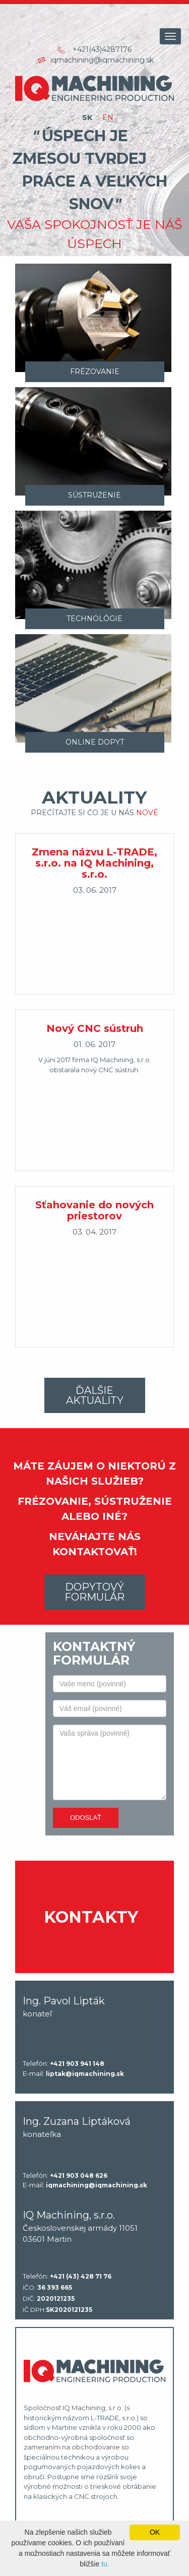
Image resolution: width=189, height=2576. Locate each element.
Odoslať (85, 1817)
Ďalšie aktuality (94, 1395)
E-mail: (73, 2073)
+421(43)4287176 (102, 49)
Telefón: (63, 2063)
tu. (105, 2564)
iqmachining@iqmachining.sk (102, 60)
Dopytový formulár (94, 1592)
